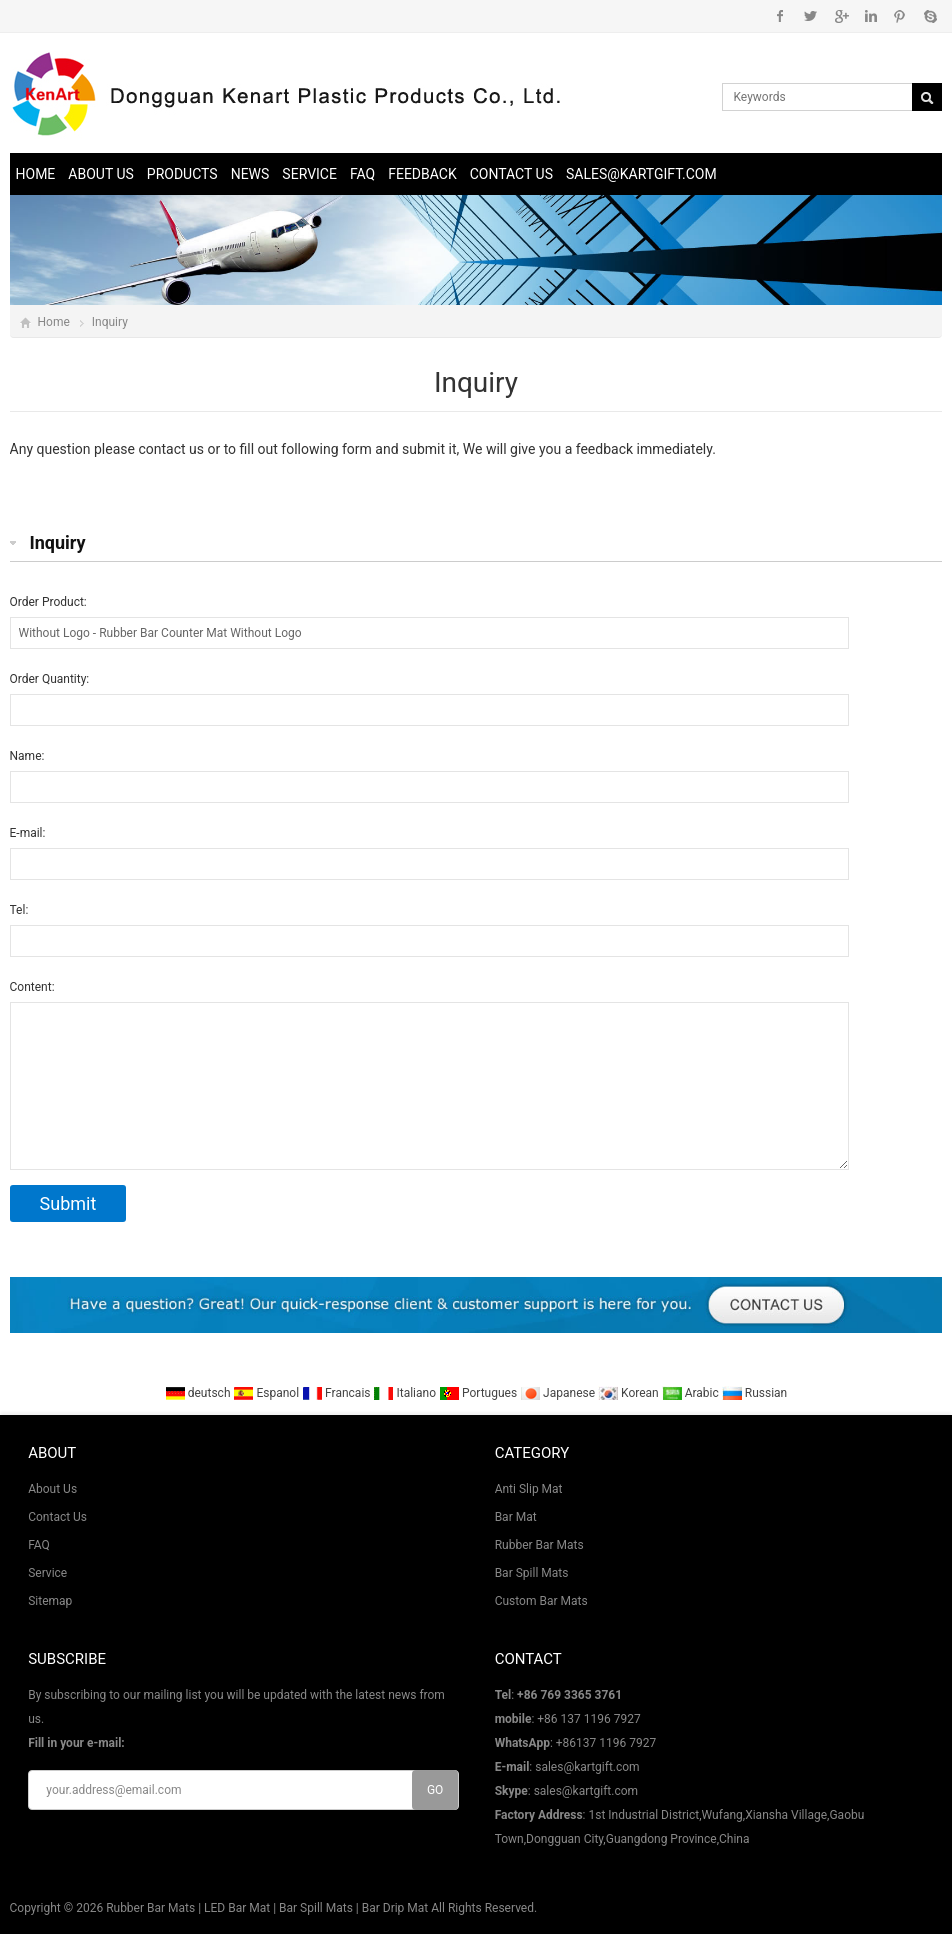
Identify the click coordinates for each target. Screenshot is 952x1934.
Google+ (840, 16)
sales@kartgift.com (641, 174)
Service (309, 174)
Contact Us (511, 174)
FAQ (362, 174)
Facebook (780, 16)
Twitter (810, 16)
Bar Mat (516, 1517)
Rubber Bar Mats (539, 1545)
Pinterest (899, 16)
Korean (628, 1393)
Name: (27, 756)
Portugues (478, 1393)
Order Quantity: (50, 679)
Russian (754, 1393)
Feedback (422, 174)
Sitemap (50, 1601)
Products (182, 174)
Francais (336, 1393)
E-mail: (28, 833)
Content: (32, 987)
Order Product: (48, 602)
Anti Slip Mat (529, 1489)
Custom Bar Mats (541, 1601)
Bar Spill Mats (532, 1573)
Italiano (404, 1393)
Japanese (557, 1393)
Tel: (19, 910)
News (250, 174)
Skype (929, 16)
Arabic (690, 1393)
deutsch (198, 1393)
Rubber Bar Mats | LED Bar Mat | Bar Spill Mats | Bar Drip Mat (267, 1908)
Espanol (266, 1393)
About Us (101, 174)
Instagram (870, 16)
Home (36, 174)
